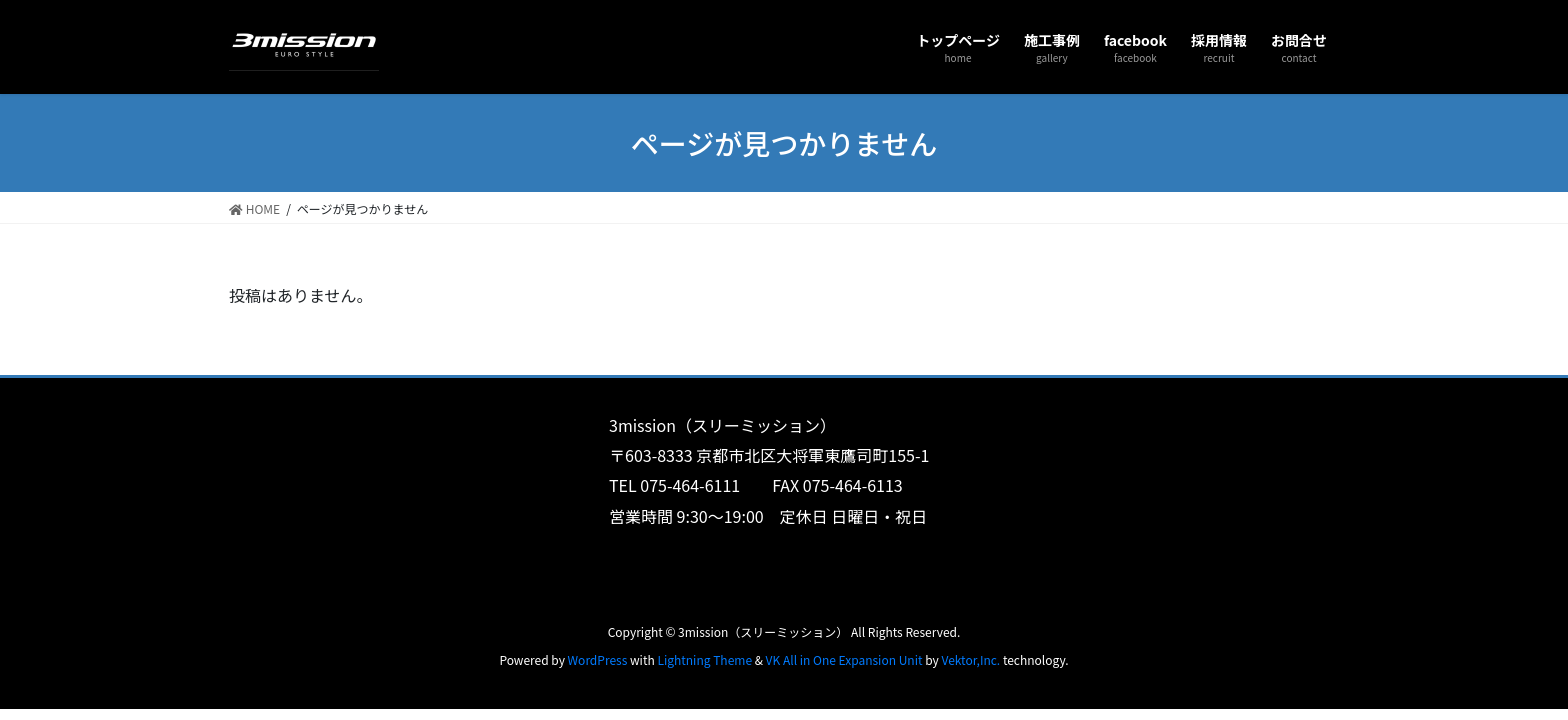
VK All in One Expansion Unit (844, 659)
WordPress (598, 659)
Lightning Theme (704, 659)
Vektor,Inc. (970, 659)
